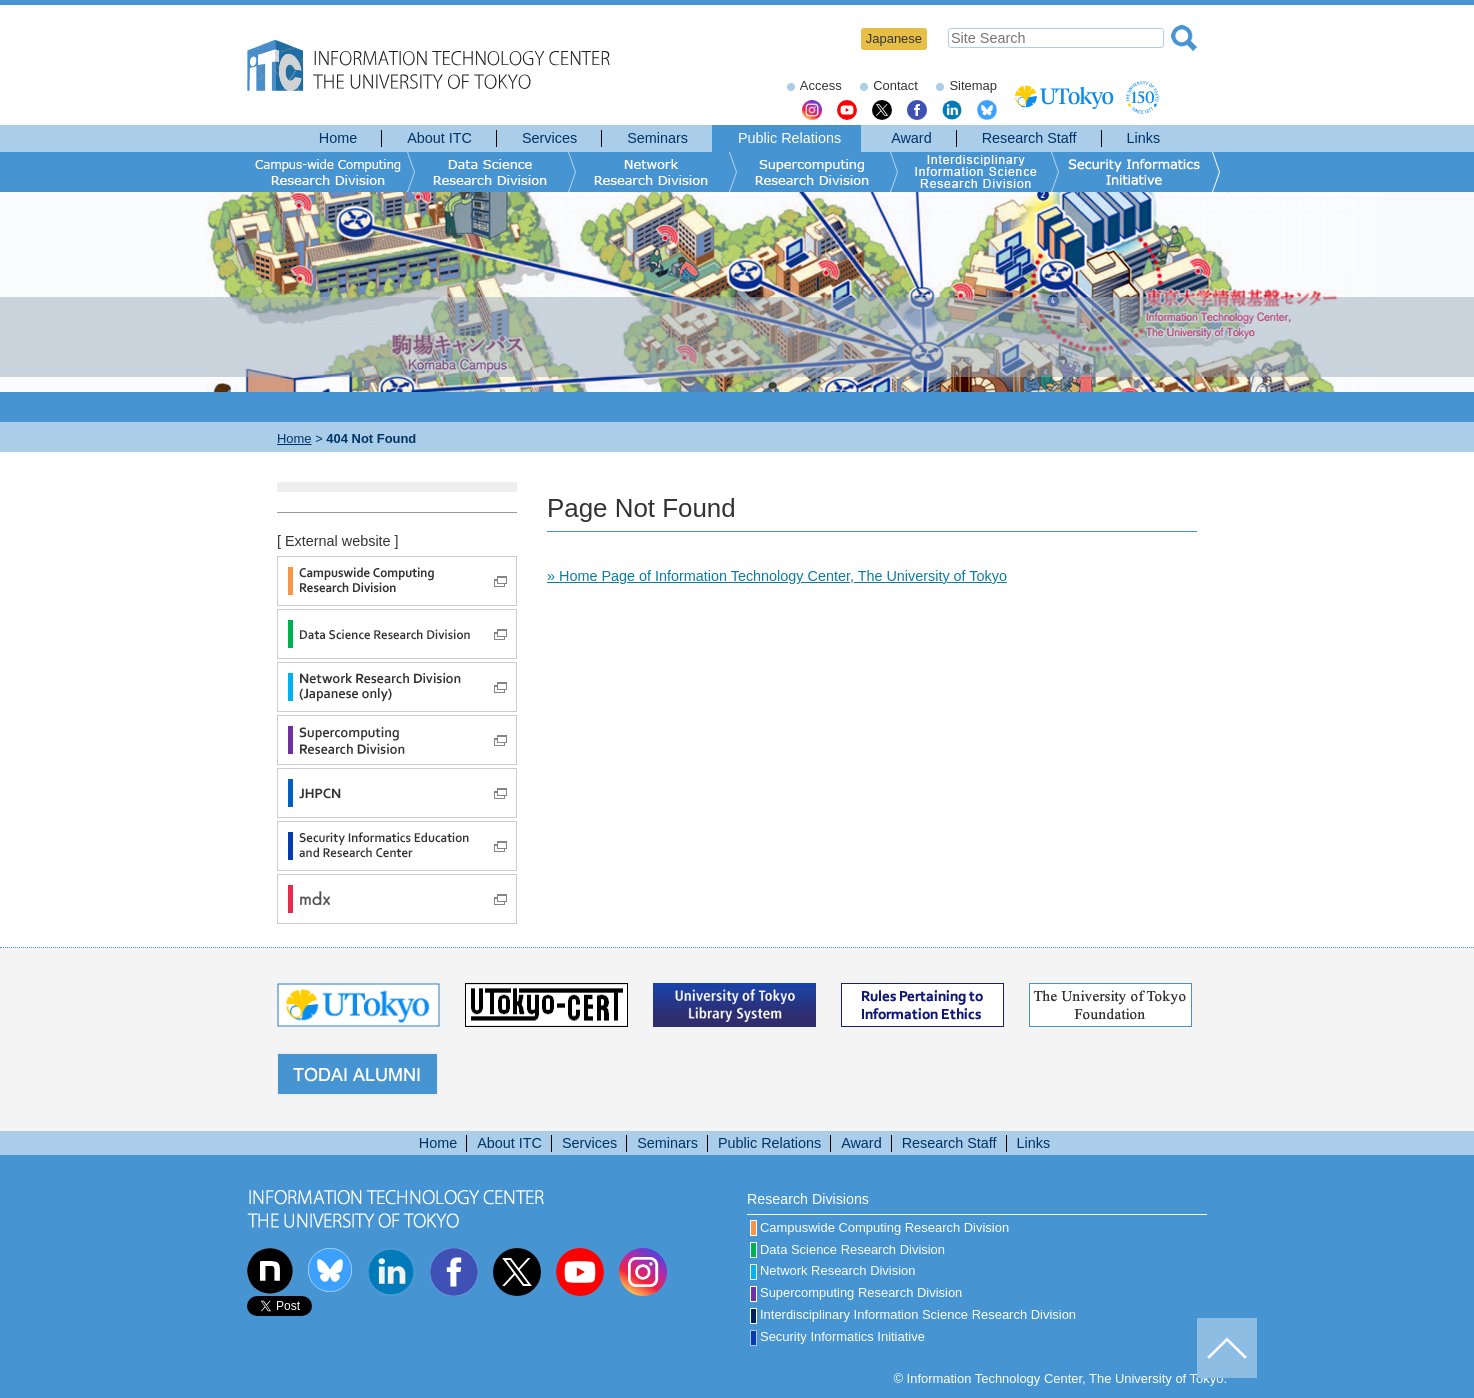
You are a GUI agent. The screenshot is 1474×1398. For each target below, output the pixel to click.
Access (821, 85)
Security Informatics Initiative (837, 1336)
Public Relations (789, 138)
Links (1144, 138)
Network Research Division (833, 1270)
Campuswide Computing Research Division (879, 1227)
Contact (895, 85)
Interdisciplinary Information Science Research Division (913, 1314)
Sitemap (973, 85)
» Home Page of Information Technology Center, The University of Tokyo (777, 576)
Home (338, 138)
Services (549, 138)
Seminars (657, 138)
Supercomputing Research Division (856, 1292)
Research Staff (1029, 138)
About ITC (439, 138)
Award (911, 138)
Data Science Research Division (847, 1249)
